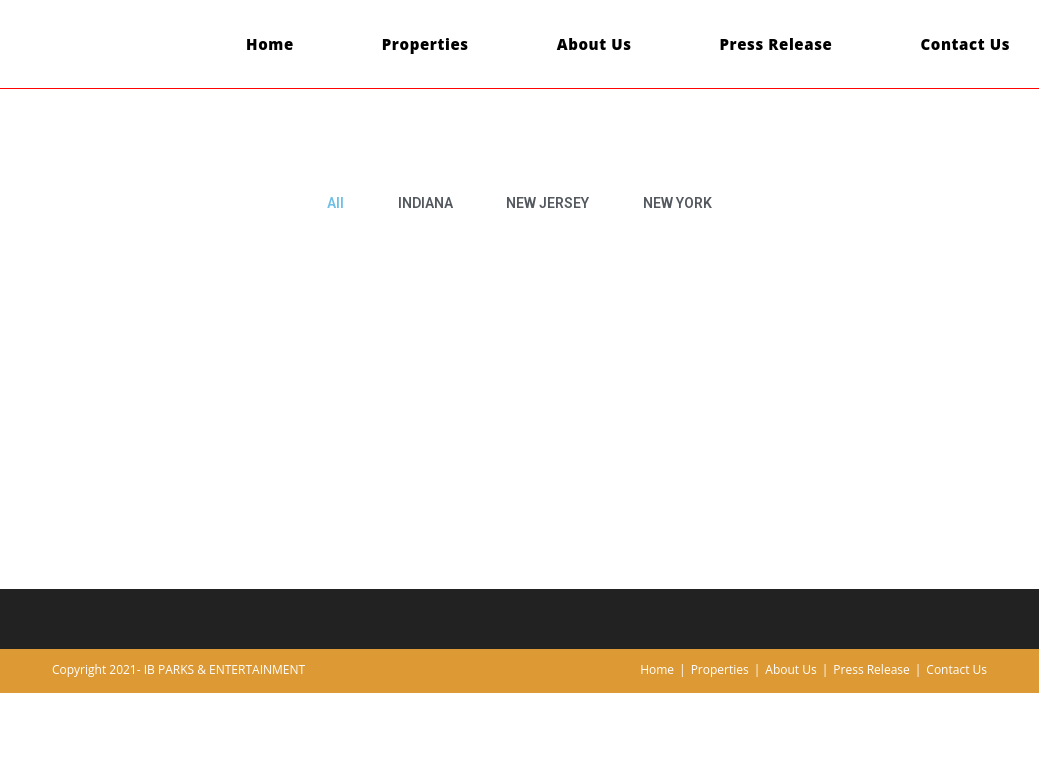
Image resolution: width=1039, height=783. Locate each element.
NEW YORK (677, 203)
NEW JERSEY (547, 203)
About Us (790, 669)
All (335, 203)
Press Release (871, 669)
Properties (720, 669)
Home (657, 669)
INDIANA (425, 203)
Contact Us (956, 669)
